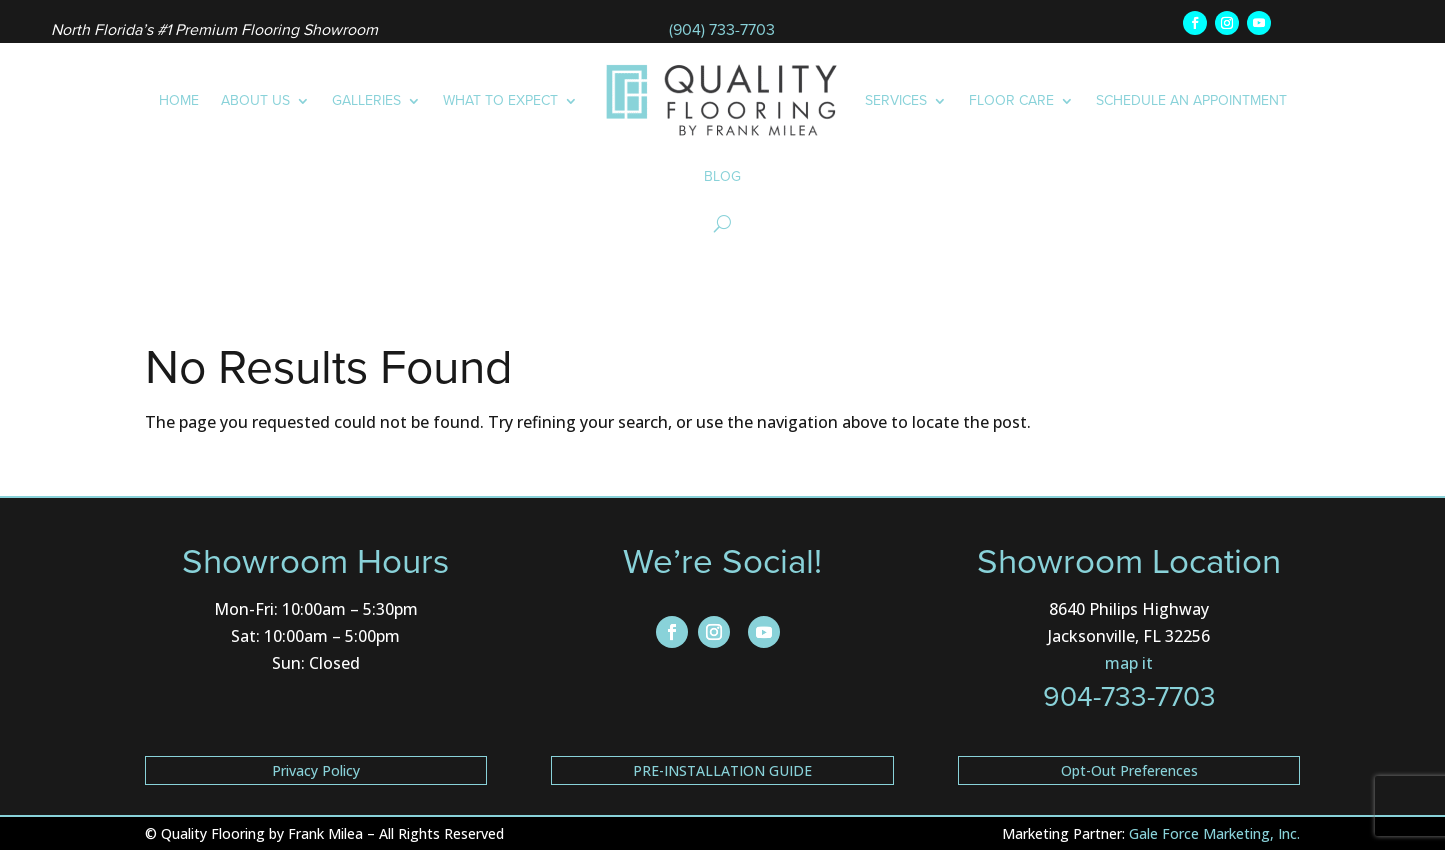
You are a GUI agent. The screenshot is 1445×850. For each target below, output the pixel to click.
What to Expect (500, 100)
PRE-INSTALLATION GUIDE (722, 770)
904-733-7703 (1129, 696)
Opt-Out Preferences (1129, 770)
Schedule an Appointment (1191, 100)
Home (179, 100)
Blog (722, 176)
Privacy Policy (316, 770)
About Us (255, 100)
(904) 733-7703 (722, 29)
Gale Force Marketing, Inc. (1214, 833)
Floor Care (1011, 100)
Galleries (366, 100)
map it (1129, 663)
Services (896, 100)
